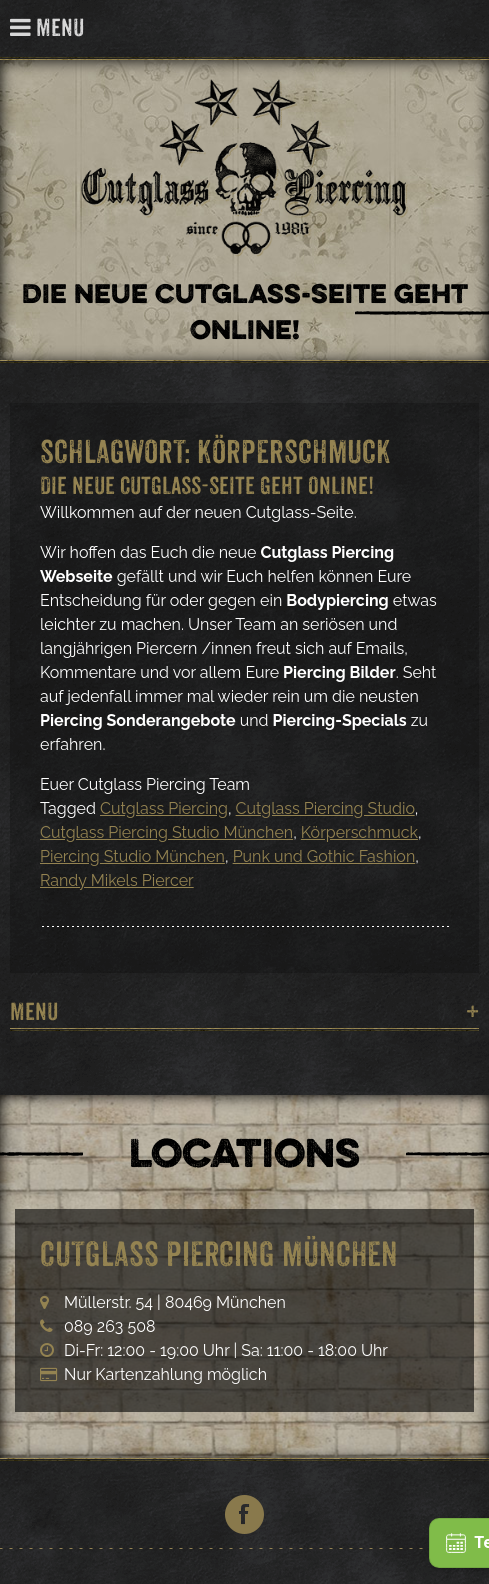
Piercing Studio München (132, 856)
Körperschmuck (359, 832)
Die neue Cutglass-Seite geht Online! (207, 485)
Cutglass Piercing (462, 29)
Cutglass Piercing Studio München (166, 832)
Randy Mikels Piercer (117, 880)
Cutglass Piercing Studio (325, 808)
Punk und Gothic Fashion (324, 856)
